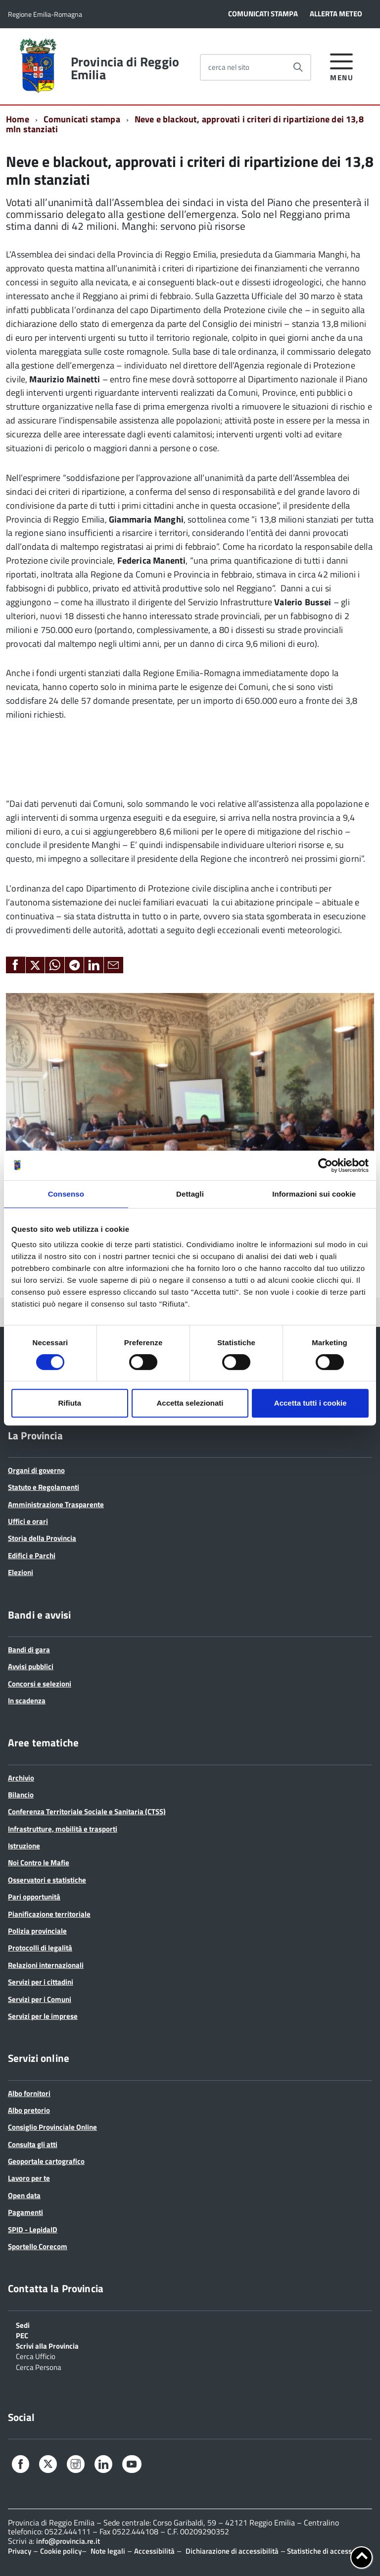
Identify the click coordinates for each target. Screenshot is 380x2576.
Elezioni (20, 1572)
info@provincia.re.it (68, 2541)
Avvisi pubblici (30, 1666)
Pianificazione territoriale (49, 1914)
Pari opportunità (34, 1896)
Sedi (23, 2324)
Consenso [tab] (66, 1194)
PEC (22, 2335)
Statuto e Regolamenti (43, 1487)
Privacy (19, 2551)
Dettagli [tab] (190, 1194)
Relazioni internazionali (46, 1965)
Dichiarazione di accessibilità (232, 2551)
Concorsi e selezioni (39, 1683)
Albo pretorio (29, 2110)
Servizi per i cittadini (40, 1982)
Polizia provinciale (37, 1931)
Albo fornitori (29, 2093)
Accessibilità (154, 2551)
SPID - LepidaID (32, 2229)
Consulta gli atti (32, 2144)
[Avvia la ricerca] (297, 67)
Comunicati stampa (82, 119)
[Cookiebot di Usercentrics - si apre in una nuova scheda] (325, 1165)
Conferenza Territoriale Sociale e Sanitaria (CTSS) (87, 1811)
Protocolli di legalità (40, 1947)
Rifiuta (69, 1403)
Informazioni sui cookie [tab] (314, 1194)
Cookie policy (61, 2551)
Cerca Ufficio (35, 2356)
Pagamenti (25, 2212)
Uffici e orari (28, 1521)
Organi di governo (36, 1470)
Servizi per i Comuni (39, 1999)
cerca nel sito (228, 67)
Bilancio (21, 1794)
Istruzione (24, 1845)
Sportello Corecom (37, 2246)
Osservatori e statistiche (47, 1880)
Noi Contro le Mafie (38, 1862)
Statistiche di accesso (320, 2551)
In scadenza (27, 1700)
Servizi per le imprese (43, 2016)
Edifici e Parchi (31, 1555)
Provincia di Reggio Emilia (125, 68)
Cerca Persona (38, 2366)
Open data (24, 2195)
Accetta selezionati (189, 1403)
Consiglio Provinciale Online (52, 2127)
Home (17, 119)
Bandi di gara (29, 1649)
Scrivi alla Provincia (47, 2345)
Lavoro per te (29, 2178)
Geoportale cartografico (46, 2161)
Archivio (21, 1778)
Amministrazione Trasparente (56, 1504)
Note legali (108, 2551)
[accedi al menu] (341, 65)
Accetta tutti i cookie (310, 1403)
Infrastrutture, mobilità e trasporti (62, 1829)
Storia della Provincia (42, 1538)
